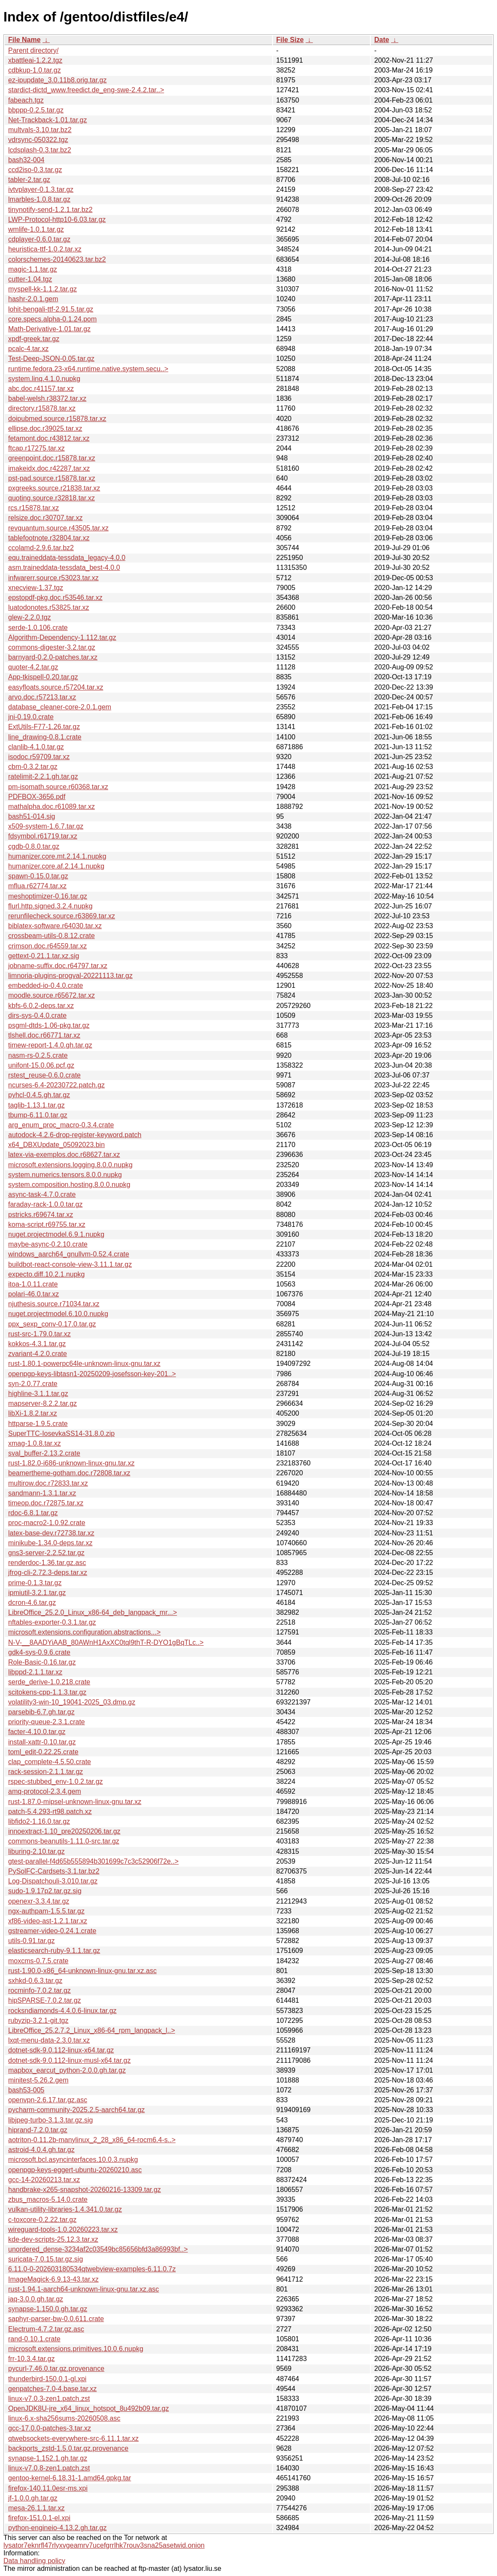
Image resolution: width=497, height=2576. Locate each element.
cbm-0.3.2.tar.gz (33, 766)
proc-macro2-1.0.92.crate (46, 1522)
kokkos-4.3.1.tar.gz (37, 1343)
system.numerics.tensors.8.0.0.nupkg (65, 1174)
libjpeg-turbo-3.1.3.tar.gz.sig (50, 2120)
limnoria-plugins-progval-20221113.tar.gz (70, 975)
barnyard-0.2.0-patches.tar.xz (52, 657)
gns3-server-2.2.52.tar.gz (46, 1552)
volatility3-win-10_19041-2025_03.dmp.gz (71, 1702)
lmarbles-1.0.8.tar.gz (39, 199)
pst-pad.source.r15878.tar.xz (51, 478)
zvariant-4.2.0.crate (37, 1353)
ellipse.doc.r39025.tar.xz (45, 428)
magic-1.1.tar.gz (32, 269)
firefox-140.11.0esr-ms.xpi (48, 2488)
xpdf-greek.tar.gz (33, 338)
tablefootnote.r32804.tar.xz (48, 538)
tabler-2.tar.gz (29, 179)
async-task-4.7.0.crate (42, 1194)
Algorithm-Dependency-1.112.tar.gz (62, 637)
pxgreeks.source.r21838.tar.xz (54, 488)
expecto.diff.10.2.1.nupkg (46, 1274)
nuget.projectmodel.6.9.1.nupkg (56, 1234)
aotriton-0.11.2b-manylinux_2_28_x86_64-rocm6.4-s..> (92, 2139)
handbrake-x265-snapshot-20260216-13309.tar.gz (84, 2189)
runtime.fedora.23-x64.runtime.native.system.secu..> (88, 368)
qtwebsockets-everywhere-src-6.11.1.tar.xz (73, 2438)
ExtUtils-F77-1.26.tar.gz (44, 726)
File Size (290, 39)
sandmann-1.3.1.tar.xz (42, 1493)
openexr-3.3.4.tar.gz (38, 1901)
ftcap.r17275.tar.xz (36, 448)
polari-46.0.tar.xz (33, 1294)
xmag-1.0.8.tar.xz (34, 1443)
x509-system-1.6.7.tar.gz (45, 826)
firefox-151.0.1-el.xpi (39, 2518)
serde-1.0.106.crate (38, 627)
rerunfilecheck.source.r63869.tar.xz (61, 916)
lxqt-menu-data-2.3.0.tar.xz (49, 2040)
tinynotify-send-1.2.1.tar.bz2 (50, 209)
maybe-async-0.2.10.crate (48, 1244)
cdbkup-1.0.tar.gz (34, 70)
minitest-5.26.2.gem (38, 2080)
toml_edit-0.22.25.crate (43, 1752)
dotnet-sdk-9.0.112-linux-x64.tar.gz (61, 2050)
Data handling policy (34, 2560)
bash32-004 (26, 159)
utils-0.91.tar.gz (31, 1940)
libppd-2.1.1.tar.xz (35, 1672)
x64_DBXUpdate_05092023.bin (56, 1144)
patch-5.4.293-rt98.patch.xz (50, 1811)
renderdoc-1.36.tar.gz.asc (47, 1562)
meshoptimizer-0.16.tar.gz (47, 896)
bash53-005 (26, 2090)
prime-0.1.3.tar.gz (35, 1582)
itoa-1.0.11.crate (33, 1284)
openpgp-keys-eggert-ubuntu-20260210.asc (75, 2169)
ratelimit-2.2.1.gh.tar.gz (43, 776)
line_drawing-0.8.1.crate (45, 737)
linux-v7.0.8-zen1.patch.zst (49, 2468)
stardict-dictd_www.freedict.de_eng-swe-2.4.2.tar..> (86, 90)
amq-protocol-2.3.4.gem (44, 1791)
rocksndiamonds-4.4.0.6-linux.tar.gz (62, 2010)
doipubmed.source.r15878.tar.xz (57, 418)
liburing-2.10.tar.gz (36, 1851)
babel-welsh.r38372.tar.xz (47, 398)
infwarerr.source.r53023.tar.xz (53, 577)
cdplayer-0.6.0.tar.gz (39, 239)
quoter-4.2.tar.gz (33, 667)
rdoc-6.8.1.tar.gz (33, 1513)
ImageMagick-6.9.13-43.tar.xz (53, 2279)
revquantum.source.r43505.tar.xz (58, 528)
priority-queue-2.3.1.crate (46, 1721)
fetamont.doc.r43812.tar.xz (48, 438)
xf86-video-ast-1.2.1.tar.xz (47, 1921)
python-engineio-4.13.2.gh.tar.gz (57, 2527)
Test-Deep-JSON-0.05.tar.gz (51, 358)
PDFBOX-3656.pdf (36, 796)
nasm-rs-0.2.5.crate (38, 1055)
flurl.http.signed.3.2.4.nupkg (50, 906)
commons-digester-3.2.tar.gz (51, 647)
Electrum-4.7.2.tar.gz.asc (46, 2329)
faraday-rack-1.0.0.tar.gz (45, 1204)
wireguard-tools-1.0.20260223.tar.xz (63, 2229)
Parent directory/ (33, 50)
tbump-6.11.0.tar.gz (37, 1115)
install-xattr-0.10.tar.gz (42, 1742)
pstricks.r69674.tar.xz (40, 1214)
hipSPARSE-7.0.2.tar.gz (44, 2000)
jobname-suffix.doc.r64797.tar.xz (57, 965)
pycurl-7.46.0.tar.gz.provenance (56, 2368)
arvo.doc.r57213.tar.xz (42, 697)
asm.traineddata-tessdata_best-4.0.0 (64, 567)
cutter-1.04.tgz (30, 279)
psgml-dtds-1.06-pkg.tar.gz (48, 1025)
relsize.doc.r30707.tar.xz (45, 517)
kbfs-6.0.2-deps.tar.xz (41, 1005)
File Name (24, 39)
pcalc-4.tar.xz (28, 348)
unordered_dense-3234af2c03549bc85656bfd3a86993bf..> (98, 2249)
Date (381, 39)
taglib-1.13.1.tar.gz (36, 1105)
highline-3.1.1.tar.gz (38, 1393)
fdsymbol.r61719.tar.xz (42, 836)
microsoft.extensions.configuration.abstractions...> (84, 1632)
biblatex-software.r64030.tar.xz (55, 925)
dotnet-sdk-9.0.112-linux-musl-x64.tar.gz (69, 2060)
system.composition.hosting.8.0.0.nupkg (69, 1184)
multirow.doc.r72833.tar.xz (48, 1483)
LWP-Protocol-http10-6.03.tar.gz (57, 219)
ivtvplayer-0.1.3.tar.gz (40, 189)
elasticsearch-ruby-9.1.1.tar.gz (54, 1950)
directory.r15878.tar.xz (42, 408)
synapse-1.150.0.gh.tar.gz (47, 2309)
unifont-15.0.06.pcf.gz (41, 1065)
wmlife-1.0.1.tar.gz (36, 229)
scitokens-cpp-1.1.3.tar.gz (47, 1692)
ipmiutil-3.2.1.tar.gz (37, 1592)
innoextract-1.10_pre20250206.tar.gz (64, 1831)
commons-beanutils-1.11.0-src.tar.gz (63, 1841)
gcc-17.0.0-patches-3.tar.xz (49, 2428)
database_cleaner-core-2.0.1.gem (59, 707)
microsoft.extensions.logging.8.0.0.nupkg (70, 1164)
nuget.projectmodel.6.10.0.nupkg (58, 1313)
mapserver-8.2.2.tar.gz (42, 1403)
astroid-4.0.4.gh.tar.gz (41, 2149)
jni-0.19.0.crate (31, 716)
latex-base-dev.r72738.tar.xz (51, 1533)
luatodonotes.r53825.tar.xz (48, 607)
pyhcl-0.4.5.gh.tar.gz (39, 1095)
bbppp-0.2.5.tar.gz (36, 110)
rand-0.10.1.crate (34, 2339)
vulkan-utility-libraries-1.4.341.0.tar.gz (65, 2209)
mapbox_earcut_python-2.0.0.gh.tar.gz (67, 2070)
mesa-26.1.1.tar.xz (36, 2508)
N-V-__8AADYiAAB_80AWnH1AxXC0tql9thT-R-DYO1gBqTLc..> (105, 1642)
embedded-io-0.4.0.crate (45, 985)
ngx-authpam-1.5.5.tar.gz (46, 1911)
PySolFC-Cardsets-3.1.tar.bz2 (54, 1871)
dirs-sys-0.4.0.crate (37, 1015)
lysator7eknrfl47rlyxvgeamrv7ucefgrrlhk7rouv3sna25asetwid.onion (104, 2545)
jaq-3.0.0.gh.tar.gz (35, 2299)
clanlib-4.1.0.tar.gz (36, 747)
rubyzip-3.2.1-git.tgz (38, 2020)
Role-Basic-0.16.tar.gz (42, 1662)
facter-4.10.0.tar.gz (36, 1731)
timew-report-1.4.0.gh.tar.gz (50, 1045)
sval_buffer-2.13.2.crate (44, 1453)
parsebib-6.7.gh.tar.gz (41, 1712)
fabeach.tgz (26, 100)
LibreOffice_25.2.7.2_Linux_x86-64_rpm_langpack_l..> (91, 2030)
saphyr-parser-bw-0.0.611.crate (56, 2318)
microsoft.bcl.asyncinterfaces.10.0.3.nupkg (73, 2159)
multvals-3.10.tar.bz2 (40, 129)
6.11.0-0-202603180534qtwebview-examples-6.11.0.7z (92, 2269)
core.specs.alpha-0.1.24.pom (52, 319)
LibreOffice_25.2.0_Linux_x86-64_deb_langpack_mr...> (92, 1612)
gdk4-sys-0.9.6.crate (39, 1652)
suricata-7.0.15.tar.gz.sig (45, 2259)
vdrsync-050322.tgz (38, 139)
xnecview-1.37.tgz (35, 587)
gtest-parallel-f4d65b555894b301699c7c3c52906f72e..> (93, 1861)
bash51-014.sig (31, 816)
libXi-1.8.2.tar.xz (32, 1413)
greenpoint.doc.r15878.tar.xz (51, 458)
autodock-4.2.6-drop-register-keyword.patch (74, 1134)
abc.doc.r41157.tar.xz (41, 388)
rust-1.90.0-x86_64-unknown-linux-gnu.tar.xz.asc (82, 1970)
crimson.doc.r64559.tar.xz (47, 946)
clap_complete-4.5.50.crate (49, 1761)
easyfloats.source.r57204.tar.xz (55, 687)
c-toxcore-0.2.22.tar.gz (42, 2219)
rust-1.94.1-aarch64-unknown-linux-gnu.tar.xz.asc (83, 2289)
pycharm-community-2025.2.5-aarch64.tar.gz (76, 2109)
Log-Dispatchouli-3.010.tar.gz (52, 1881)
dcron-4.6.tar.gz (32, 1602)
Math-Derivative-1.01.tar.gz (49, 329)
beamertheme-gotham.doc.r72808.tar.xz (69, 1473)
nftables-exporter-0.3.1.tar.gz (52, 1622)
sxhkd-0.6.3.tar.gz (35, 1980)
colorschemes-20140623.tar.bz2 (57, 259)
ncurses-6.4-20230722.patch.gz (56, 1085)
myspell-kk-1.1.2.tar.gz (42, 289)
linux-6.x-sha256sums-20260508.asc (64, 2418)
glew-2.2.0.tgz (29, 617)
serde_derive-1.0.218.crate (49, 1682)
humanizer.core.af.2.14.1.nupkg (56, 866)
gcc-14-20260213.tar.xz (44, 2179)
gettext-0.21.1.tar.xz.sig (43, 956)
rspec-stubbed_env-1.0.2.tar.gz (55, 1781)
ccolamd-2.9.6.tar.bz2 (41, 547)
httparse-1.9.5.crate (38, 1423)
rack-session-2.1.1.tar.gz (45, 1771)
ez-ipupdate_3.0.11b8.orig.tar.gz (57, 80)
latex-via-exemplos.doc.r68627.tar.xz (64, 1154)
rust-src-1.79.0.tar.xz (39, 1334)
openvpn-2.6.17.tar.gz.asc (47, 2100)
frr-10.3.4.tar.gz (31, 2358)
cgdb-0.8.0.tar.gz (33, 846)
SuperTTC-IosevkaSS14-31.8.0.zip (61, 1433)
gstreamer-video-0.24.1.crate (52, 1930)
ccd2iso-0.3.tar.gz (35, 169)
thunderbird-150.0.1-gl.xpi (47, 2378)
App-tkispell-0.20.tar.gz (43, 677)
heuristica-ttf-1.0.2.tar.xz (45, 249)
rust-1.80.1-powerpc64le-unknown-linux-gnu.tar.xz (84, 1363)
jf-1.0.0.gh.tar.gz (33, 2498)
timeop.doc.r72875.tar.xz (45, 1503)
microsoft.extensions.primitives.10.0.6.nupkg (75, 2348)
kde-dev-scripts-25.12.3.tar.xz (53, 2239)
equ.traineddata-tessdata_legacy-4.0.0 (66, 557)
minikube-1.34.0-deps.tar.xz (50, 1543)
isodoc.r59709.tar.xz (39, 756)
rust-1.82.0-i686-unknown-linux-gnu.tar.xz (71, 1463)
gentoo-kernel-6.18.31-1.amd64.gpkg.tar (69, 2478)
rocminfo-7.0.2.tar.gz (39, 1990)
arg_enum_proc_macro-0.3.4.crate (61, 1125)
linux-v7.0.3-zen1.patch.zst (49, 2398)
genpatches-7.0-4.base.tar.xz (52, 2388)
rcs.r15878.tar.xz (33, 508)
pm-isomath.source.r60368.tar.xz (58, 786)
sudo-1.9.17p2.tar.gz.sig (45, 1891)
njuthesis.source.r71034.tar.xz (54, 1304)
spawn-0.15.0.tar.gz (38, 876)
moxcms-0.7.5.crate (38, 1961)
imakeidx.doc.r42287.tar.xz (49, 468)
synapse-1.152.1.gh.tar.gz (47, 2458)
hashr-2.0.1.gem (33, 299)
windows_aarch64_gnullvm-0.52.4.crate (68, 1254)
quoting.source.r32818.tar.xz (51, 498)
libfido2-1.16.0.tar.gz (39, 1821)
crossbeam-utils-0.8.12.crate (51, 935)
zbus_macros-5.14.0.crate (48, 2199)
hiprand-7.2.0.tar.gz (37, 2130)
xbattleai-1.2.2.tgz (35, 60)
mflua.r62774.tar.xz (37, 886)
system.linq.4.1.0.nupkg (44, 378)
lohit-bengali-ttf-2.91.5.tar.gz (50, 309)
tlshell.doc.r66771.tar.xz (44, 1035)
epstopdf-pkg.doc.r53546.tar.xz (55, 597)
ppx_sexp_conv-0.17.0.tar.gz (52, 1324)
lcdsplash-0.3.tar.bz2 (39, 150)
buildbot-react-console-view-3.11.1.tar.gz (70, 1264)
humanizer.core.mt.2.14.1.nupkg (57, 856)
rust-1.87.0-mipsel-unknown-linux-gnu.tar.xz (74, 1801)
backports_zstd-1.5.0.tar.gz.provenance (68, 2448)
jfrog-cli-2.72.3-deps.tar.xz (47, 1572)
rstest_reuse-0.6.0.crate (44, 1075)
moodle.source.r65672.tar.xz (51, 995)
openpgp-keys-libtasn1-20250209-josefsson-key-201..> (92, 1373)
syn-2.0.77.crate (33, 1383)
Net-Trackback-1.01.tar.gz (47, 120)
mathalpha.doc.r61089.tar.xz (51, 806)
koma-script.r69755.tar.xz (46, 1224)
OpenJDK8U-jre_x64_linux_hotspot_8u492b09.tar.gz (88, 2408)
